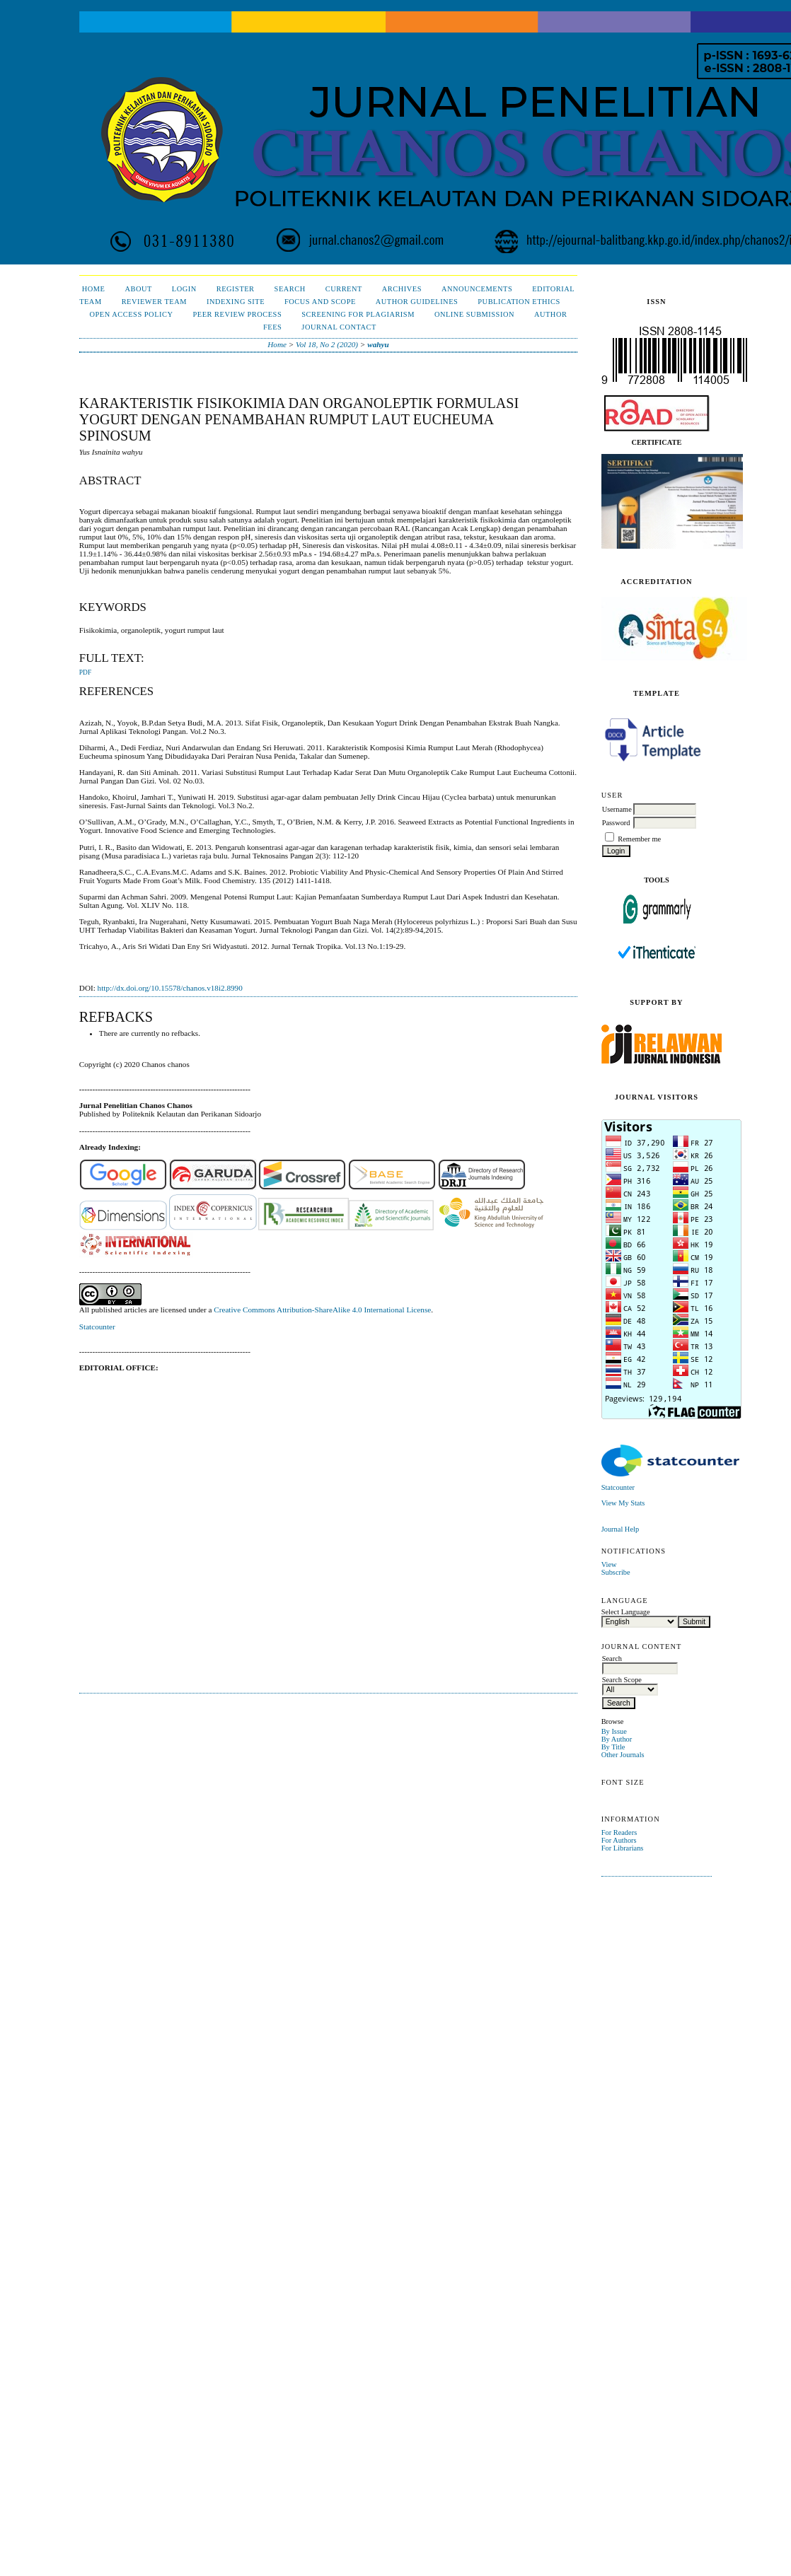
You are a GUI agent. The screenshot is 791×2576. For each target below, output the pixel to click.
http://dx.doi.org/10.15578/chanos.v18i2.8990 (170, 988)
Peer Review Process (237, 314)
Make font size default (637, 1798)
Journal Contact (338, 327)
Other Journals (623, 1755)
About (138, 289)
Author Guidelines (417, 301)
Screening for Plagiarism (358, 314)
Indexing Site (236, 301)
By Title (613, 1747)
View (609, 1564)
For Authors (619, 1840)
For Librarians (622, 1848)
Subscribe (615, 1572)
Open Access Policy (131, 314)
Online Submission (474, 314)
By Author (617, 1739)
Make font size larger (659, 1798)
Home (93, 289)
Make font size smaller (614, 1798)
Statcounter (618, 1487)
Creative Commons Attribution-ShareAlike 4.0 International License (322, 1309)
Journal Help (620, 1529)
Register (235, 289)
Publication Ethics (519, 301)
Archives (402, 289)
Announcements (476, 289)
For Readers (619, 1832)
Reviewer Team (154, 301)
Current (343, 289)
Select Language (625, 1612)
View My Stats (623, 1503)
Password (616, 823)
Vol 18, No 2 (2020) (327, 344)
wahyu (377, 344)
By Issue (614, 1731)
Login (184, 289)
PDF (85, 672)
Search (290, 289)
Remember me (639, 839)
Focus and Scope (320, 301)
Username (617, 809)
